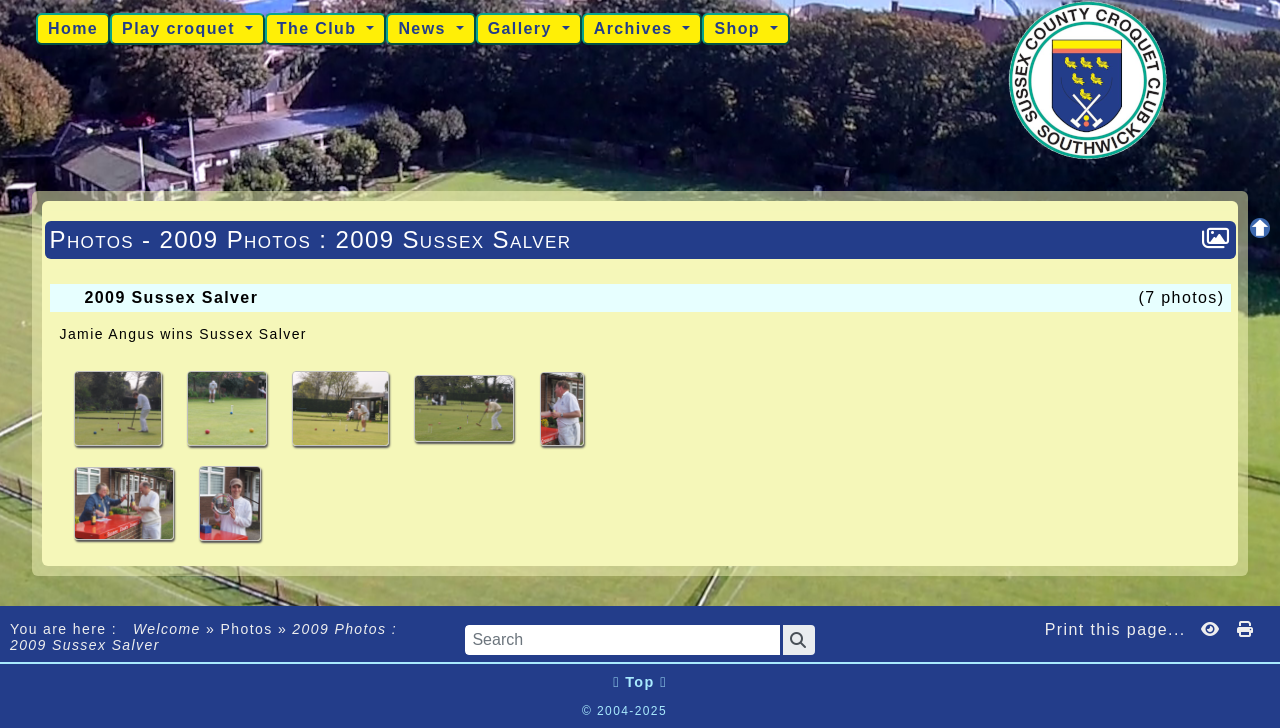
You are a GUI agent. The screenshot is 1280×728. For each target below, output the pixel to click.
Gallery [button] (523, 28)
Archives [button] (636, 28)
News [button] (424, 28)
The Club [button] (319, 28)
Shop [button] (739, 28)
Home (73, 28)
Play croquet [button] (181, 28)
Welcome (167, 629)
